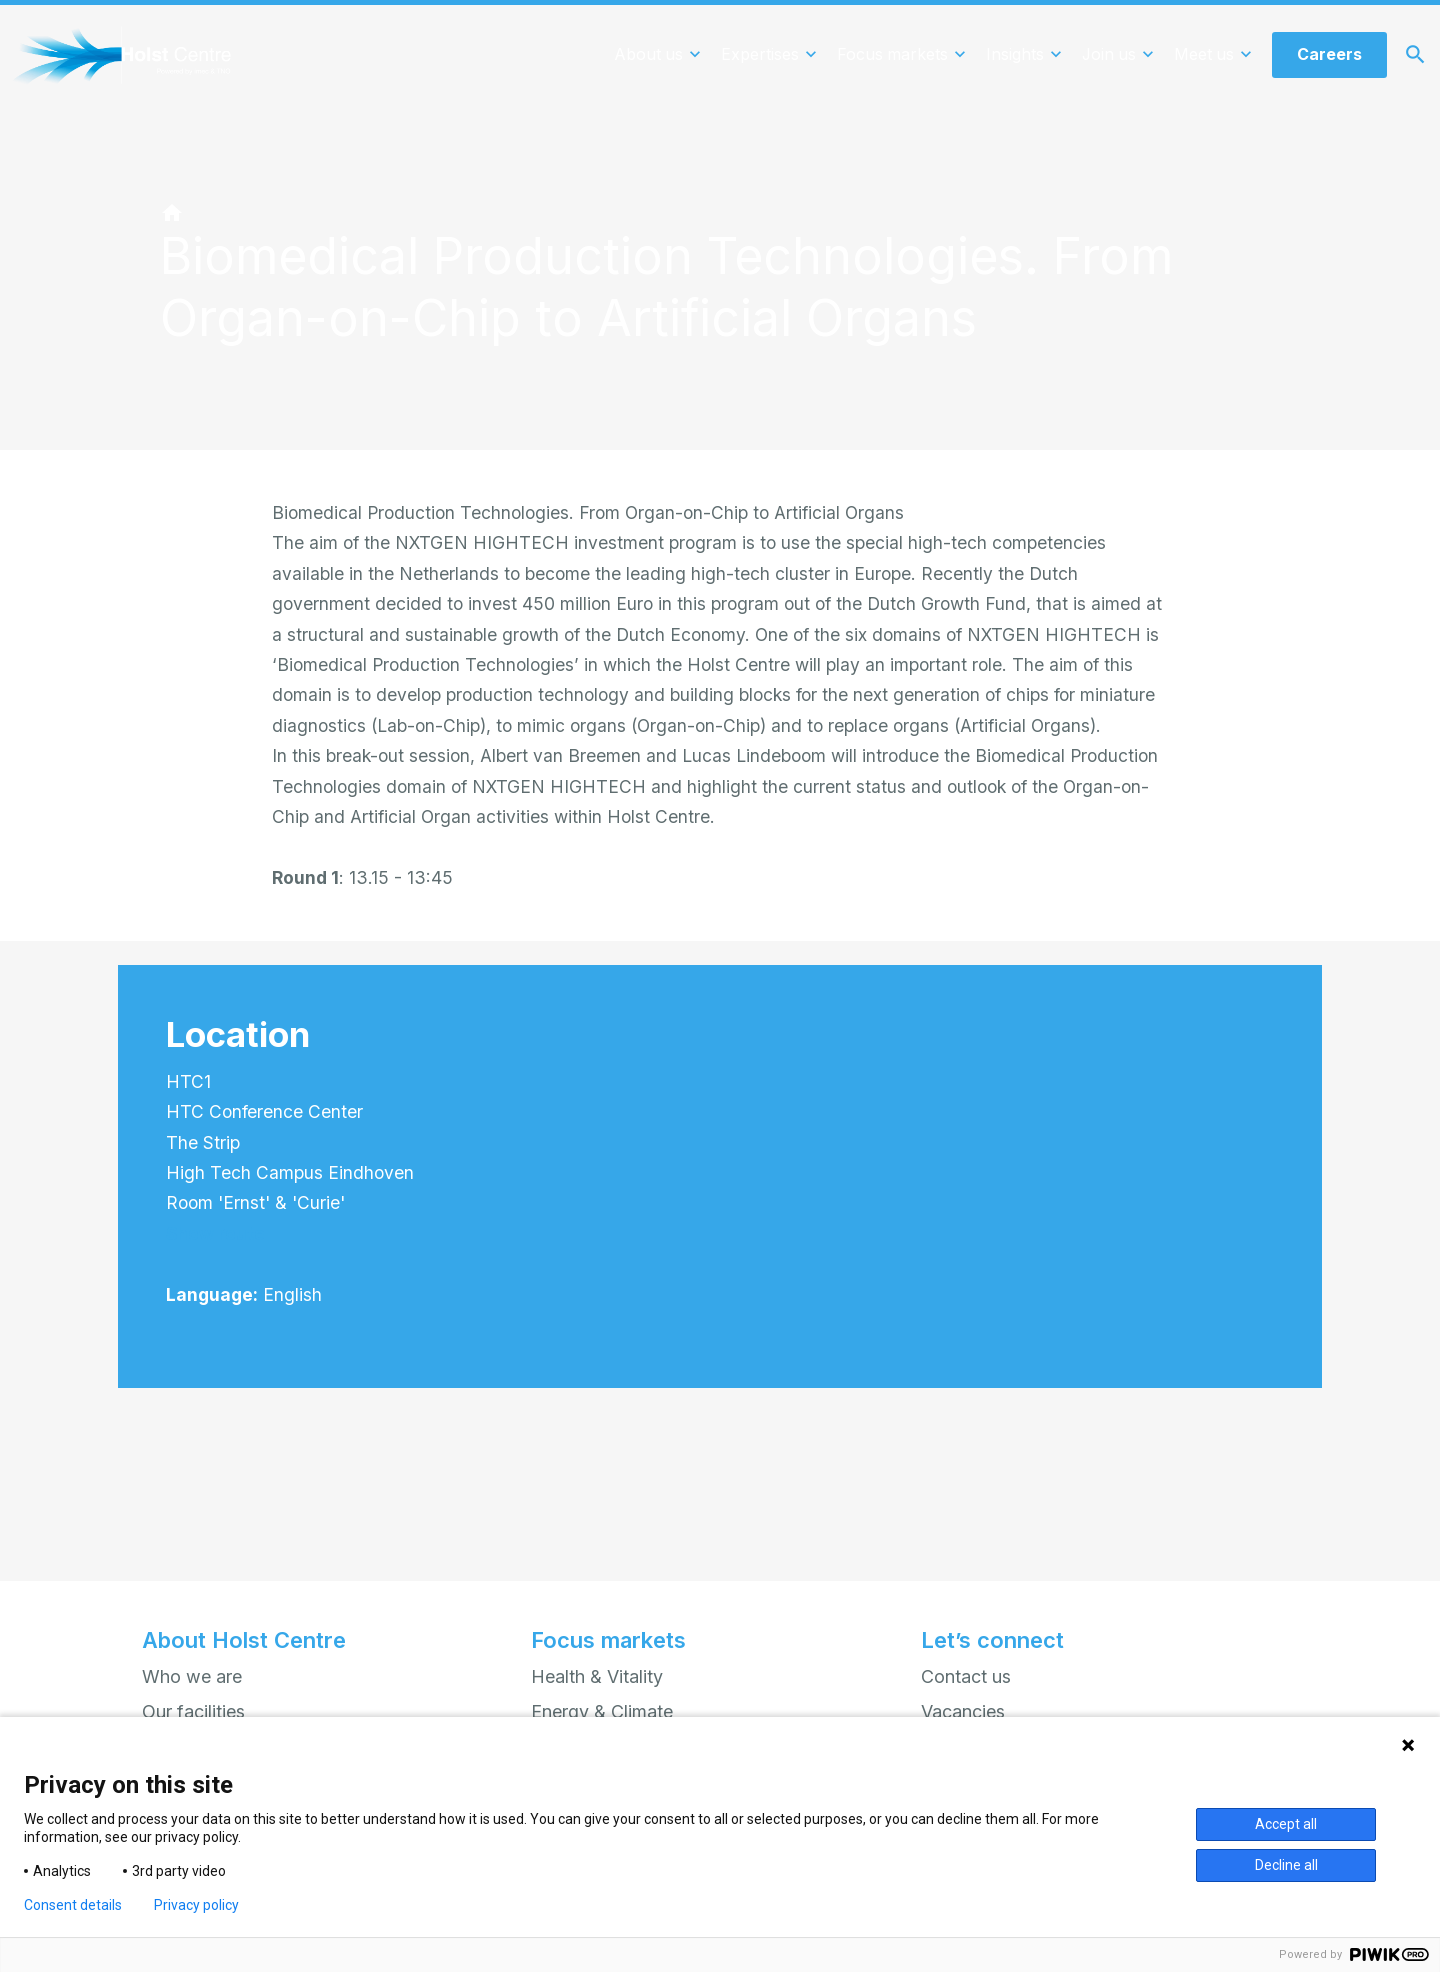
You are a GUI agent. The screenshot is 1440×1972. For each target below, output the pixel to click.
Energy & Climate (602, 1711)
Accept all (1286, 1824)
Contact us (966, 1676)
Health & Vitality (597, 1676)
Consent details (73, 1905)
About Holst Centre (244, 1640)
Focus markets (608, 1640)
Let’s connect (992, 1640)
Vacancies (963, 1711)
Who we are (192, 1676)
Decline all (1286, 1865)
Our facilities (193, 1711)
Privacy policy (196, 1905)
